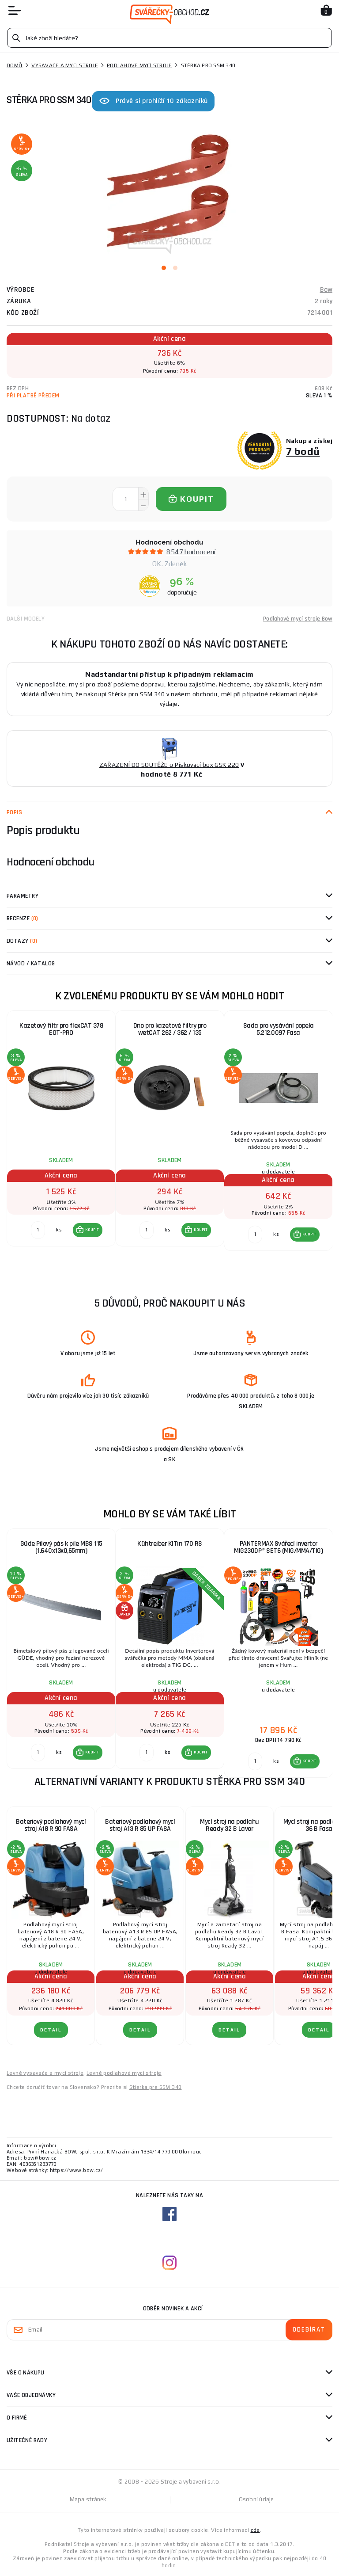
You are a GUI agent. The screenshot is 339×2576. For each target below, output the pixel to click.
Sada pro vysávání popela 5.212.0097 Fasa (278, 1029)
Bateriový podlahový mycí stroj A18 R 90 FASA (51, 1825)
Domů (15, 65)
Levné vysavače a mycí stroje (45, 2073)
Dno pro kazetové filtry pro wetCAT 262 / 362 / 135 (170, 1029)
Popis (14, 812)
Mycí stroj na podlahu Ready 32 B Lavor (229, 1825)
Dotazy (22, 941)
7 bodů (303, 451)
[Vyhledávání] (169, 38)
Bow (326, 289)
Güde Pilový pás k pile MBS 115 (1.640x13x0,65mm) (61, 1547)
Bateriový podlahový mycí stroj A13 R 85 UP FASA (140, 1825)
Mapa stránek (88, 2499)
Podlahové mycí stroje (139, 65)
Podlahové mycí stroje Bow (297, 619)
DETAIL (51, 2029)
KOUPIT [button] (92, 1229)
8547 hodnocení (190, 552)
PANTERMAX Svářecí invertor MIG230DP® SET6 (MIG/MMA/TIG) (278, 1547)
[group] (61, 1135)
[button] (88, 1230)
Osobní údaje (256, 2499)
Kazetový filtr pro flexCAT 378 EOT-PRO (61, 1029)
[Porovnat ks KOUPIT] (38, 1230)
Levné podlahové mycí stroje (124, 2073)
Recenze (22, 918)
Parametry (22, 896)
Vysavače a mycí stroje (64, 65)
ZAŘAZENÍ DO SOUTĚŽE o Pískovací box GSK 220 (169, 764)
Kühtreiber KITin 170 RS (169, 1543)
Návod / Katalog (31, 964)
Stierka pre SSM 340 (155, 2087)
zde (255, 2530)
